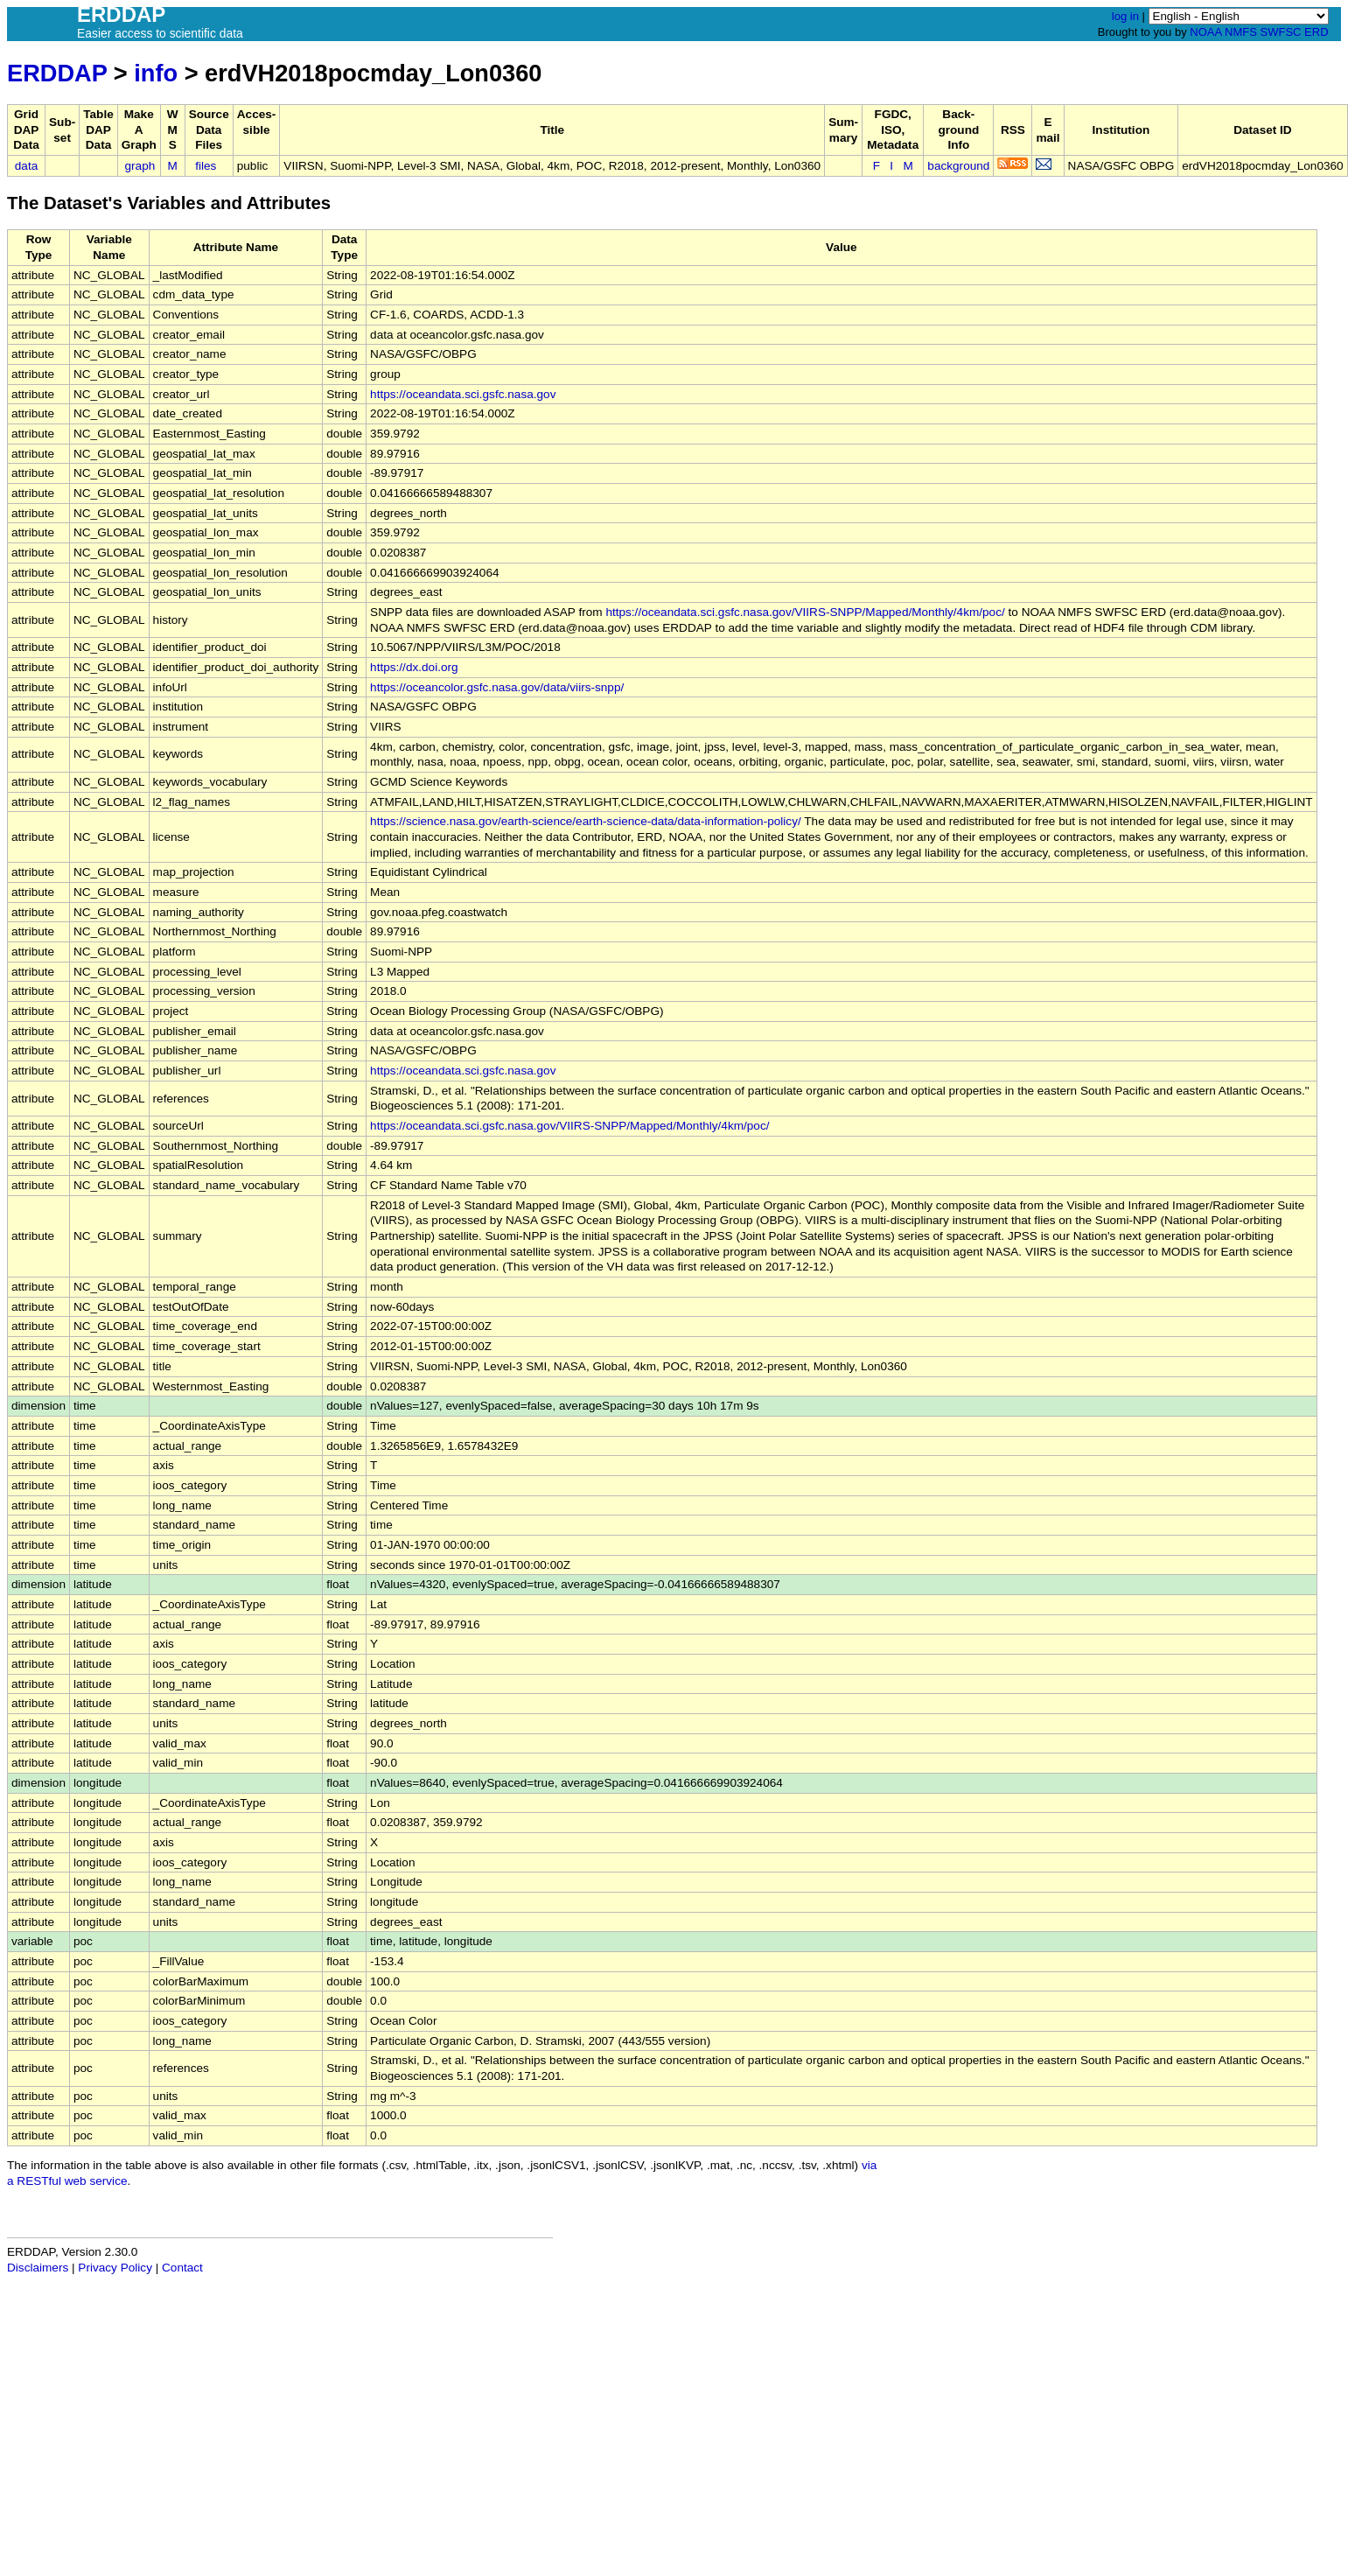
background (958, 165)
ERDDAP (57, 73)
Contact (182, 2267)
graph (140, 165)
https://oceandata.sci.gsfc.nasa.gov (462, 394)
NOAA (1205, 31)
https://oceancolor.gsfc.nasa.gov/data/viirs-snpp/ (497, 687)
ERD (1316, 31)
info (156, 73)
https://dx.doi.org (414, 667)
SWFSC (1281, 31)
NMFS (1241, 31)
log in (1125, 16)
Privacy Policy (115, 2267)
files (205, 165)
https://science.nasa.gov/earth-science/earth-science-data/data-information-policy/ (585, 821)
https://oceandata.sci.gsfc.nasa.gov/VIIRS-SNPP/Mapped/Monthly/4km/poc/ (804, 612)
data (26, 165)
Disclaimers (37, 2267)
